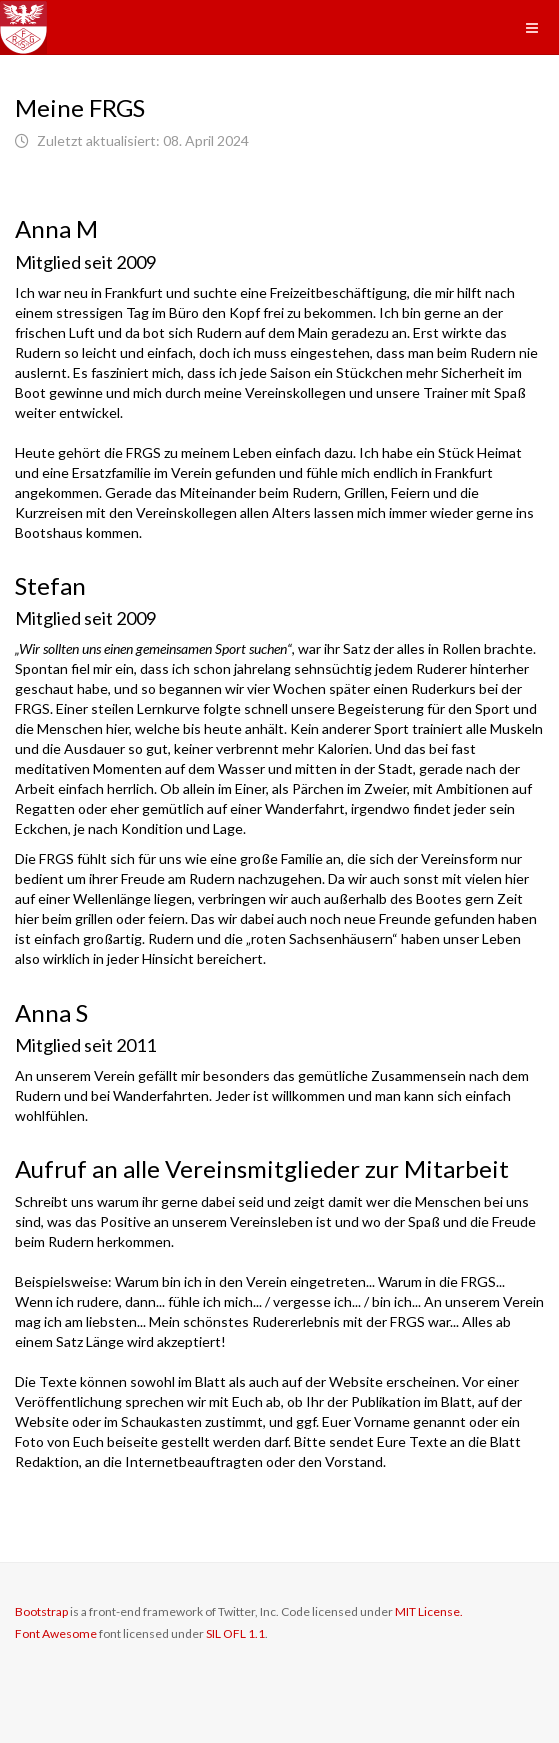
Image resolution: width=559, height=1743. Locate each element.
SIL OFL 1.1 (235, 1633)
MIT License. (429, 1611)
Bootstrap (41, 1611)
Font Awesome (56, 1633)
